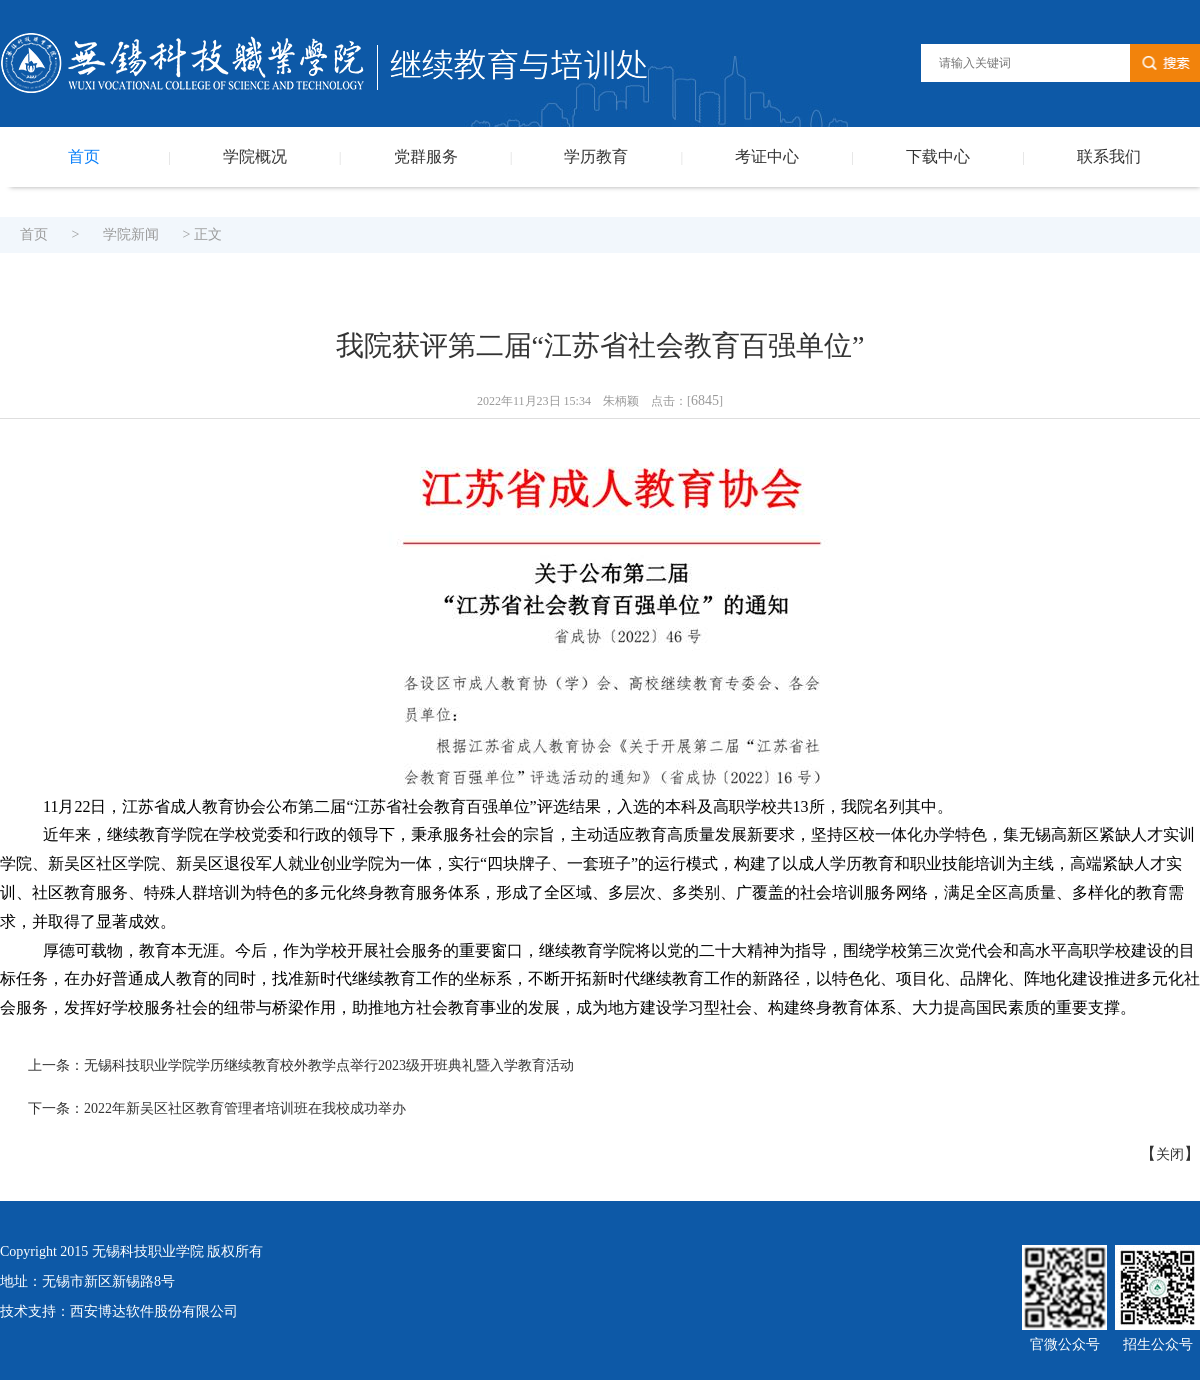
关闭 (1170, 1154)
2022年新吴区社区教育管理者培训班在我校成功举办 (245, 1108)
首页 (84, 156)
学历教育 (596, 156)
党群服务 (426, 156)
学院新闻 (131, 234)
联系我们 (1109, 156)
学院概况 (255, 156)
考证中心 (767, 156)
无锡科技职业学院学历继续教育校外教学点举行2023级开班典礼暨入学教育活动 (329, 1065)
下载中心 (938, 156)
